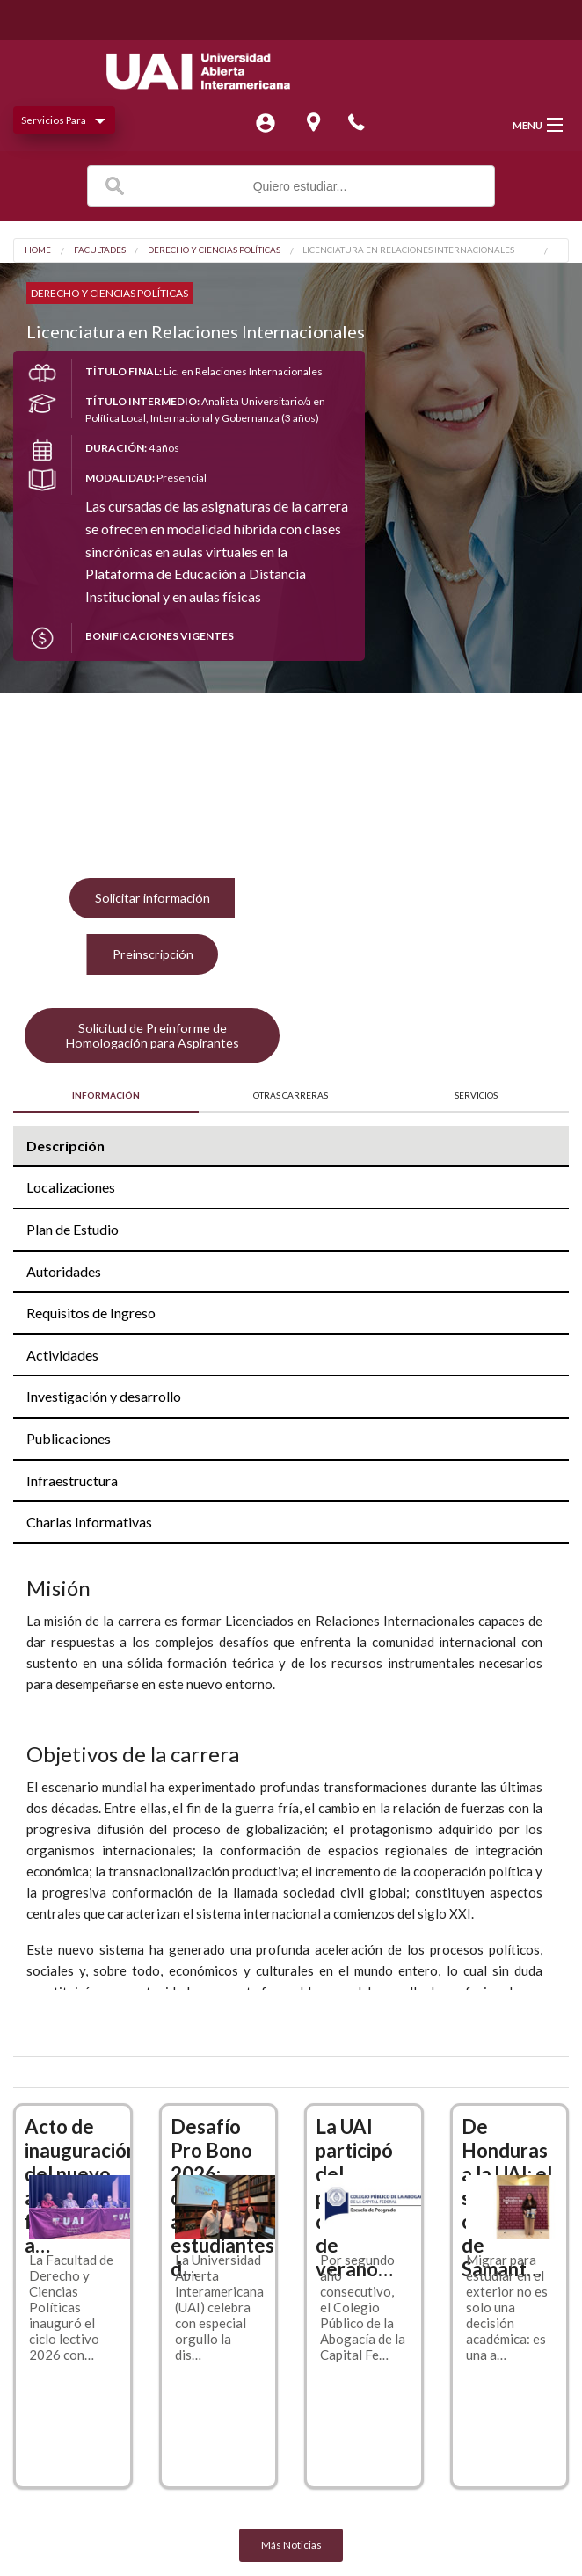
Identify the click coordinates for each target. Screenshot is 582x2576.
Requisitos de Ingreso (91, 1312)
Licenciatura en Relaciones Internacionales (408, 250)
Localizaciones (70, 1187)
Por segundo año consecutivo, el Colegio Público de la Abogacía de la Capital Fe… (362, 2307)
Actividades (62, 1354)
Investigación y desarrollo (103, 1396)
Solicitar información (152, 897)
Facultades (100, 250)
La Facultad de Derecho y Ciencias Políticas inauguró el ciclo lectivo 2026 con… (71, 2307)
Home (38, 250)
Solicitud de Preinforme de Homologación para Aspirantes (152, 1035)
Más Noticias (291, 2545)
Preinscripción (153, 954)
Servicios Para (53, 120)
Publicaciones (68, 1438)
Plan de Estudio (72, 1229)
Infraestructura (72, 1480)
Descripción (65, 1145)
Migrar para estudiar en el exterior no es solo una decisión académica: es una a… (507, 2307)
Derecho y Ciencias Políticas (214, 250)
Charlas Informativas (89, 1521)
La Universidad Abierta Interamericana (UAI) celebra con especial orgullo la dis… (219, 2307)
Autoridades (63, 1271)
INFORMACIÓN (106, 1095)
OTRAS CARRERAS (290, 1095)
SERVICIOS (476, 1095)
